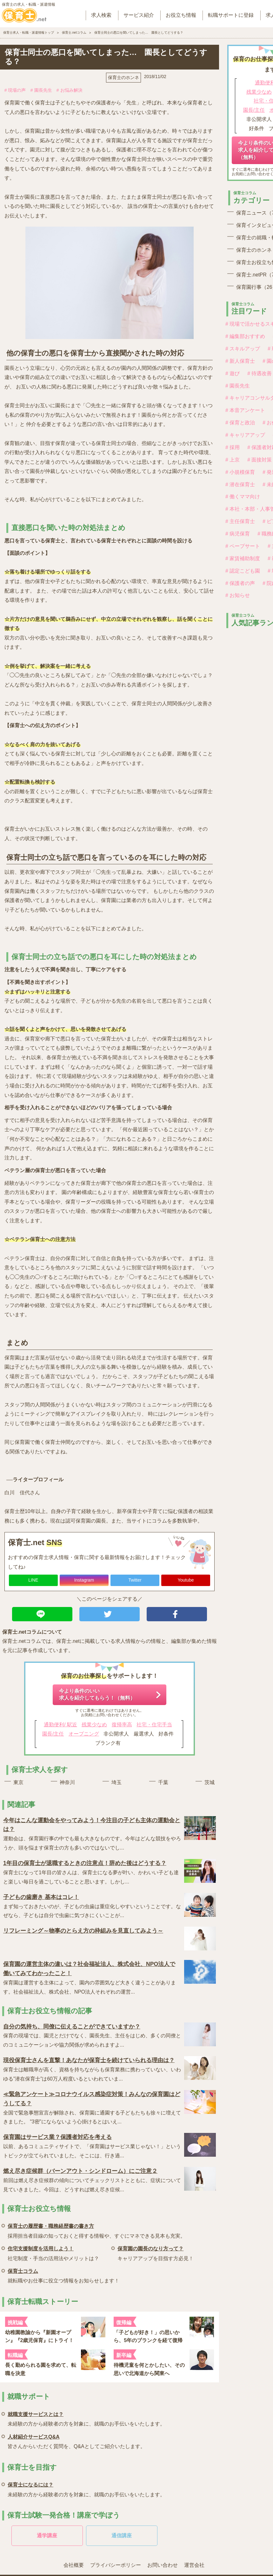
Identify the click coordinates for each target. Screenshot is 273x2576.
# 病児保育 (237, 533)
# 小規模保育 (240, 472)
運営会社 (194, 2565)
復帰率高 (122, 1724)
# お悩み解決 (70, 90)
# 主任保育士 (240, 521)
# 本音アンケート (245, 410)
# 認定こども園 (242, 571)
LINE (33, 1580)
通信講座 (121, 2535)
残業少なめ (94, 1724)
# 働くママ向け (242, 496)
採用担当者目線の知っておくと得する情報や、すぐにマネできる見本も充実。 (96, 2229)
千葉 (163, 1782)
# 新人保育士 (240, 361)
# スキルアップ (242, 348)
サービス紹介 (138, 15)
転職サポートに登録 (231, 15)
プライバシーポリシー (115, 2565)
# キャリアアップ (245, 435)
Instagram (84, 1580)
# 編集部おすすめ (245, 336)
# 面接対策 (259, 459)
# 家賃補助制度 (242, 558)
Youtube (186, 1580)
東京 (18, 1782)
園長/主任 (53, 1733)
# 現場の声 (15, 90)
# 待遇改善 (259, 373)
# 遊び (232, 373)
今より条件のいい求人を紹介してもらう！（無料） (97, 1694)
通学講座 (47, 2535)
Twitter (134, 1580)
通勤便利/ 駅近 (60, 1724)
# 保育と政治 (240, 422)
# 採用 (232, 447)
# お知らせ (237, 595)
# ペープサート (242, 546)
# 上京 (232, 459)
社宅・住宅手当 (154, 1724)
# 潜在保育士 (240, 484)
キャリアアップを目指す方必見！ (155, 2252)
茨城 (209, 1782)
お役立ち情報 (181, 15)
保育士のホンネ (123, 77)
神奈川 (67, 1782)
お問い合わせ (162, 2565)
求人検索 (101, 15)
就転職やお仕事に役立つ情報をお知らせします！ (63, 2275)
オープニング (84, 1733)
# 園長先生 (41, 90)
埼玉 (116, 1782)
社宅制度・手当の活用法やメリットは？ (53, 2252)
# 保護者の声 (240, 583)
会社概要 (73, 2565)
